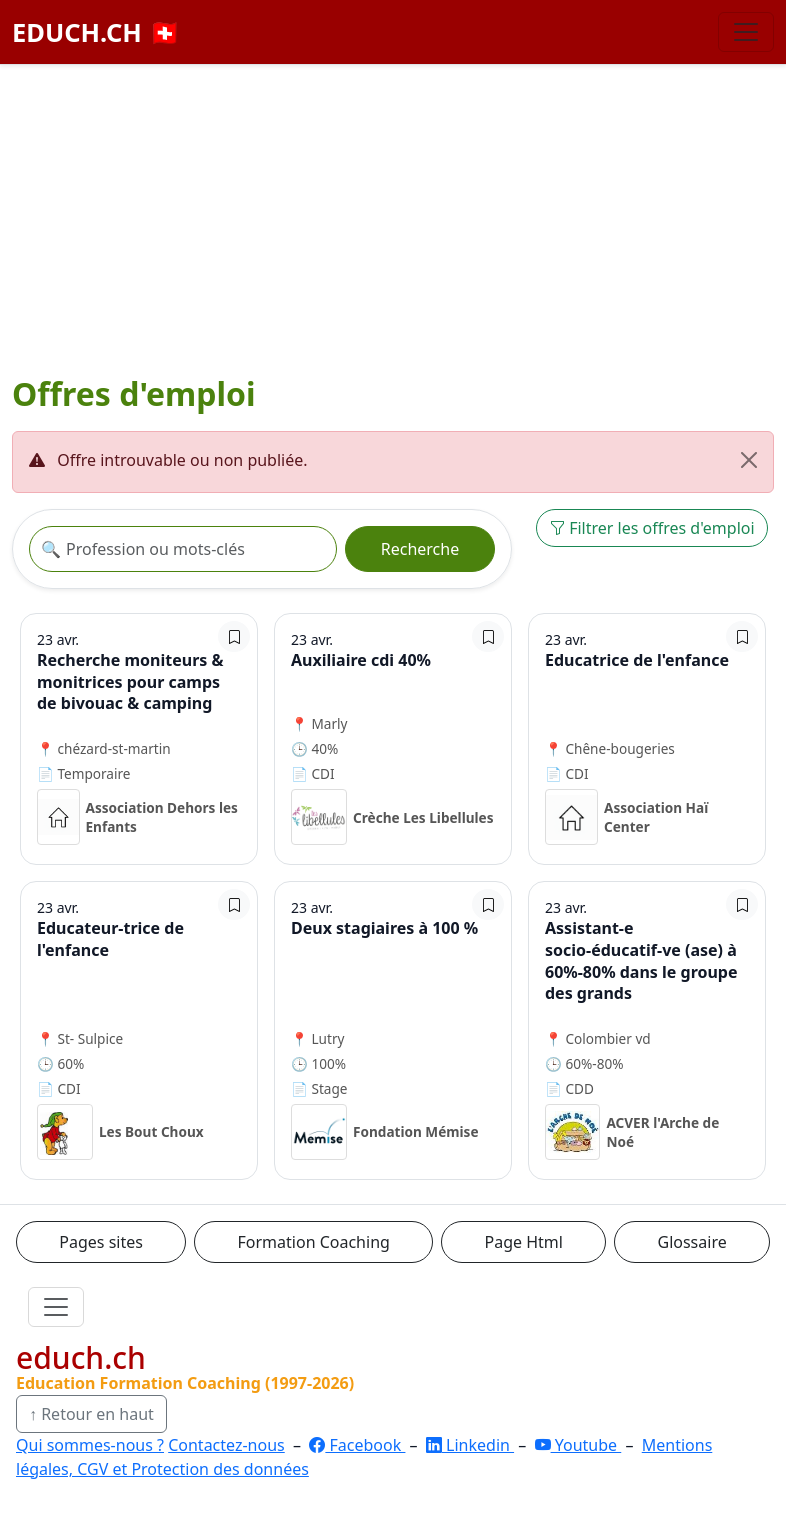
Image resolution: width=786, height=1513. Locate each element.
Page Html (523, 1242)
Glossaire (692, 1242)
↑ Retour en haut (91, 1414)
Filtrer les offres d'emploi (652, 528)
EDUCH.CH (96, 32)
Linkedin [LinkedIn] (470, 1445)
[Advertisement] (393, 215)
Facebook (357, 1445)
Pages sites (101, 1242)
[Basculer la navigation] (746, 32)
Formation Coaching (314, 1242)
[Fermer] (749, 460)
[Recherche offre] (183, 549)
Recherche (420, 549)
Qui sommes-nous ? (90, 1445)
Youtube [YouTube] (578, 1445)
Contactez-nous (226, 1445)
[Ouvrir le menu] (56, 1307)
